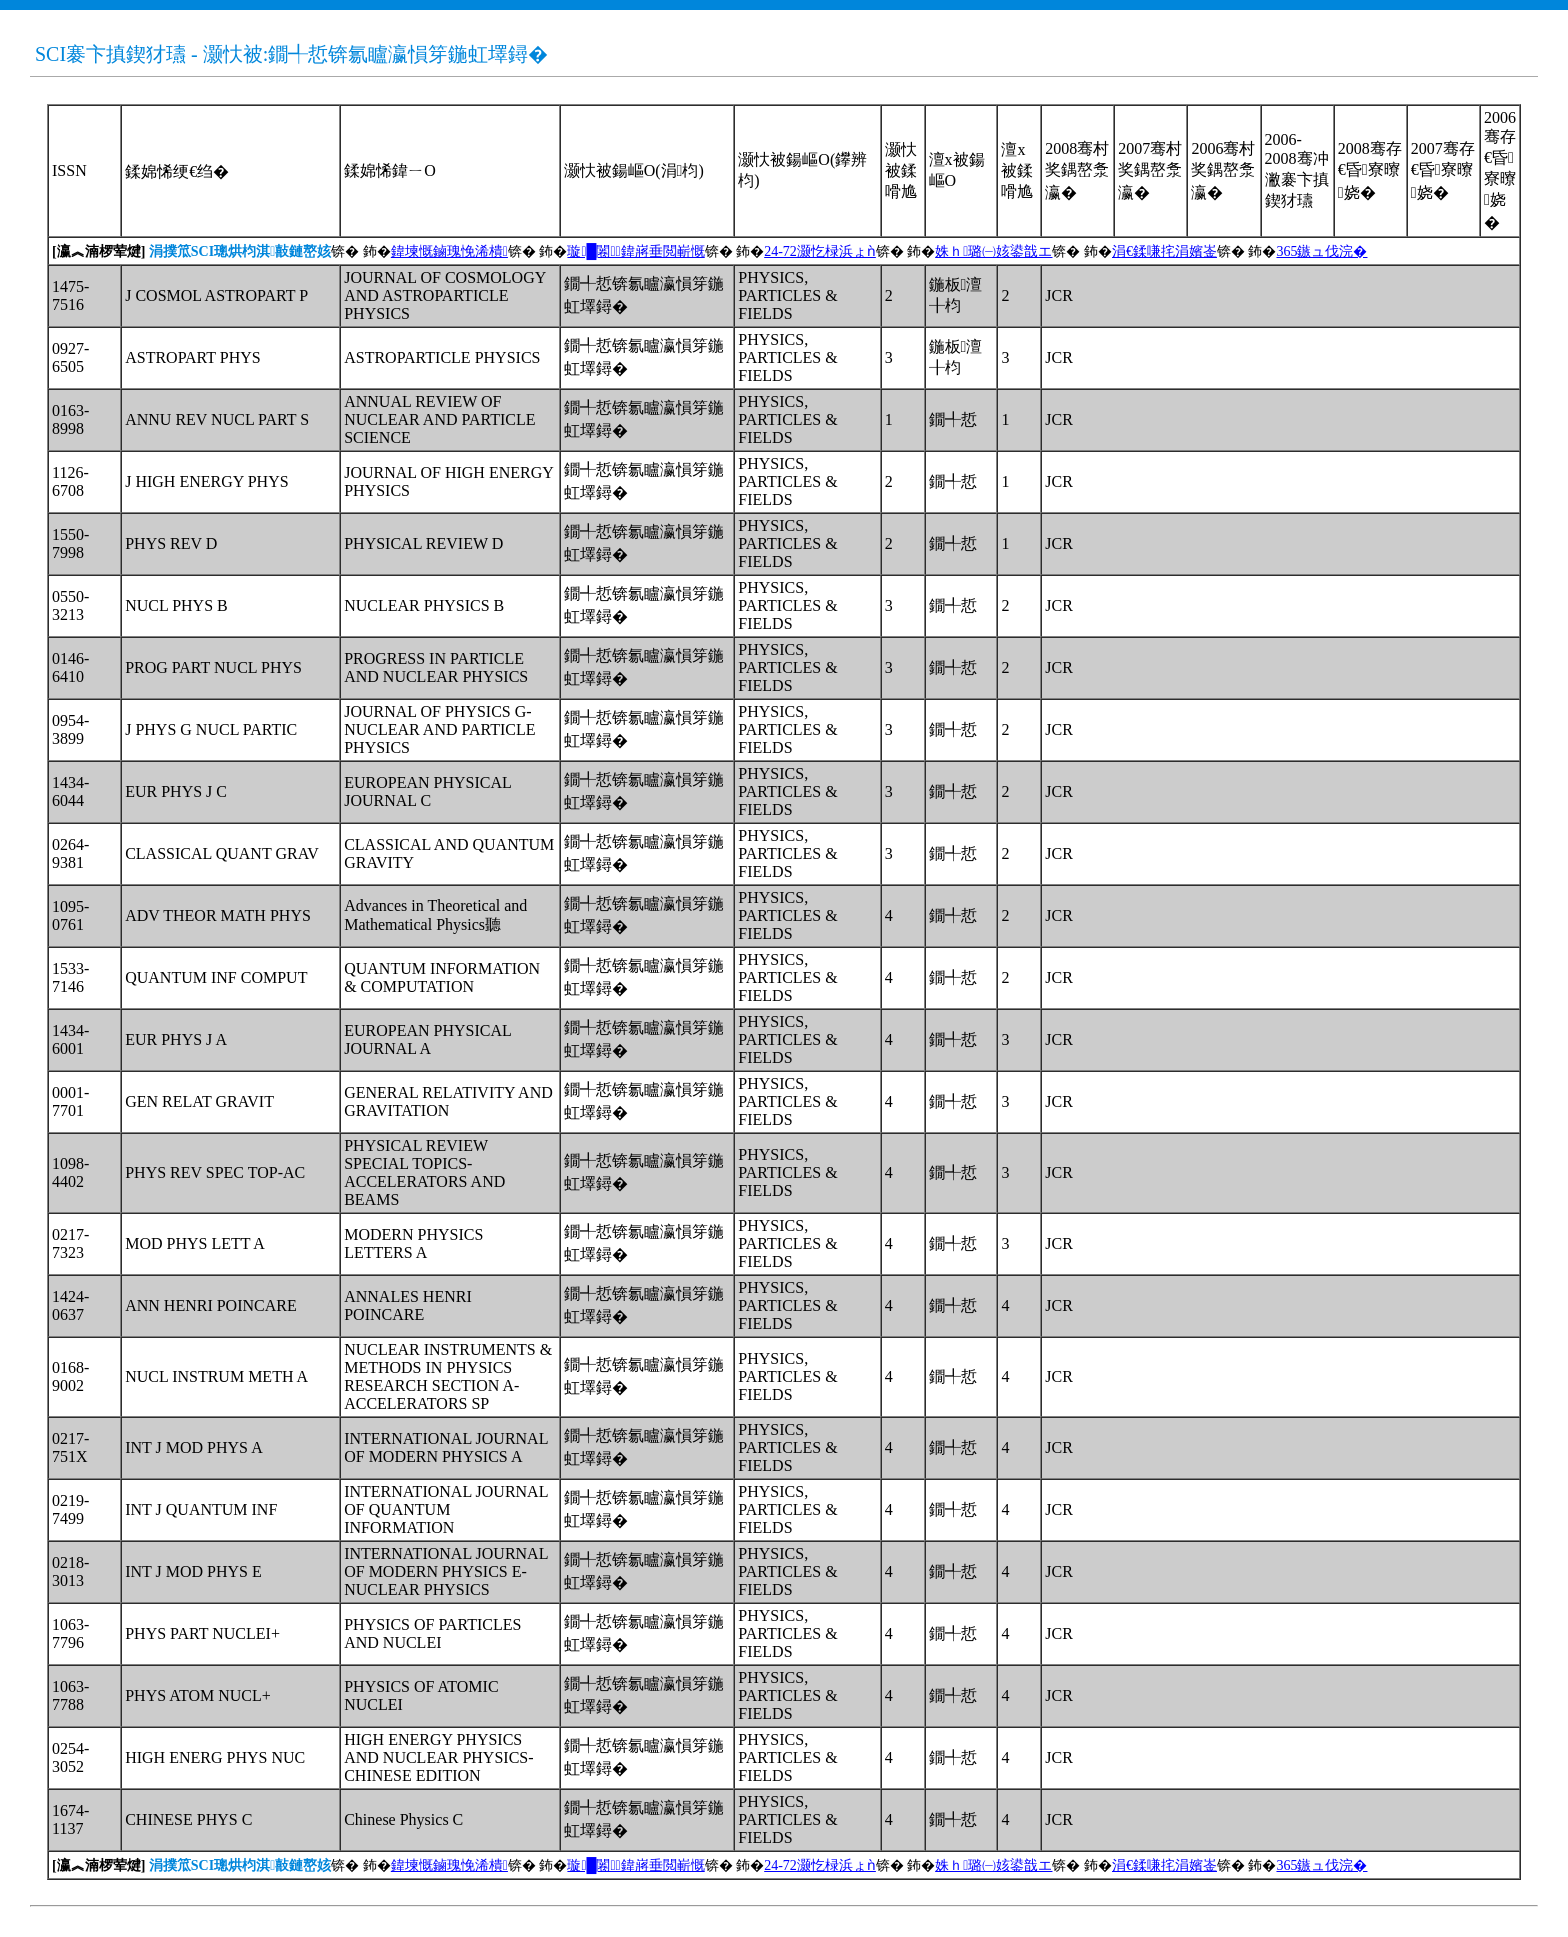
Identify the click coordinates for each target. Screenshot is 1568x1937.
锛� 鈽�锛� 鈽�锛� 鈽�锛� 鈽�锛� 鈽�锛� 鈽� (709, 251)
